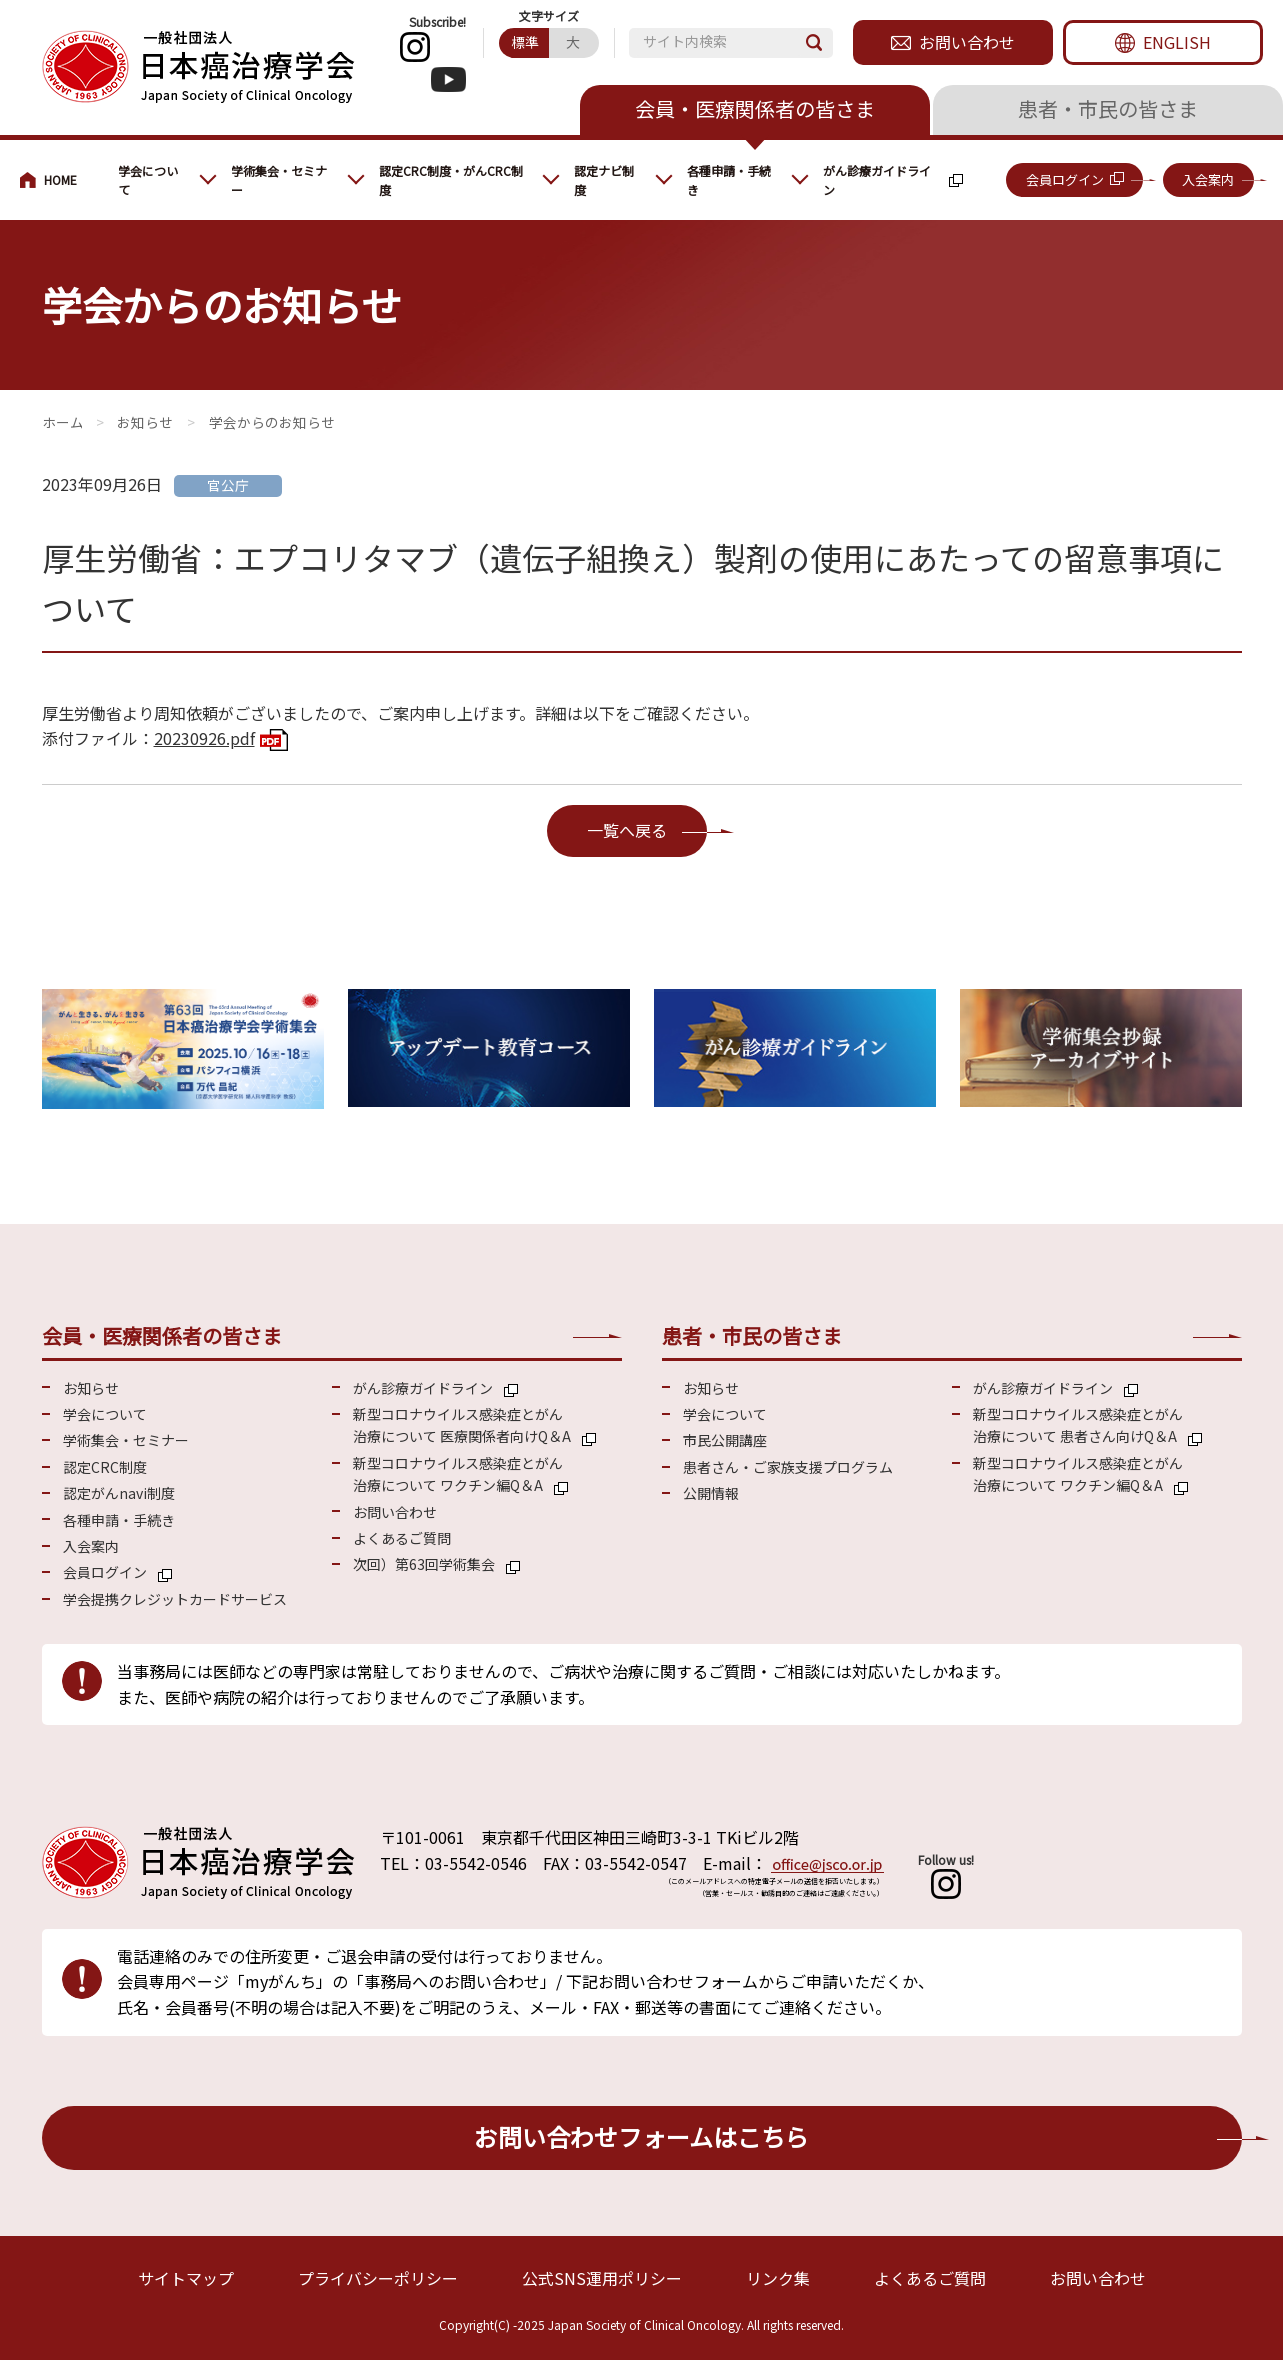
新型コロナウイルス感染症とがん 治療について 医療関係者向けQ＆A (462, 1425)
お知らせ (145, 422)
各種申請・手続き (729, 180)
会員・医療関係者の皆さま (755, 108)
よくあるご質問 (402, 1538)
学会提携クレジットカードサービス (175, 1599)
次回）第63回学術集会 (424, 1564)
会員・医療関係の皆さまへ (59, 180)
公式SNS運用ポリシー (602, 2278)
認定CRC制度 (105, 1467)
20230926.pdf (204, 738)
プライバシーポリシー (378, 2278)
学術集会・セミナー (279, 180)
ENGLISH (1177, 42)
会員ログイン (1065, 179)
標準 (525, 42)
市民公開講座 (725, 1440)
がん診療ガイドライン (877, 180)
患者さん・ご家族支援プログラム (788, 1467)
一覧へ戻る (627, 830)
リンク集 (778, 2278)
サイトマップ (186, 2278)
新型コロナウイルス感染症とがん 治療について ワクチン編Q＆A (458, 1474)
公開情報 (711, 1493)
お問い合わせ (967, 42)
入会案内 (1208, 179)
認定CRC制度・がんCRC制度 (451, 180)
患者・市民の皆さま (1108, 108)
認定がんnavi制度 (119, 1493)
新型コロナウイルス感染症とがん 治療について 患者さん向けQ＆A (1078, 1425)
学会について (148, 180)
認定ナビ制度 (604, 180)
